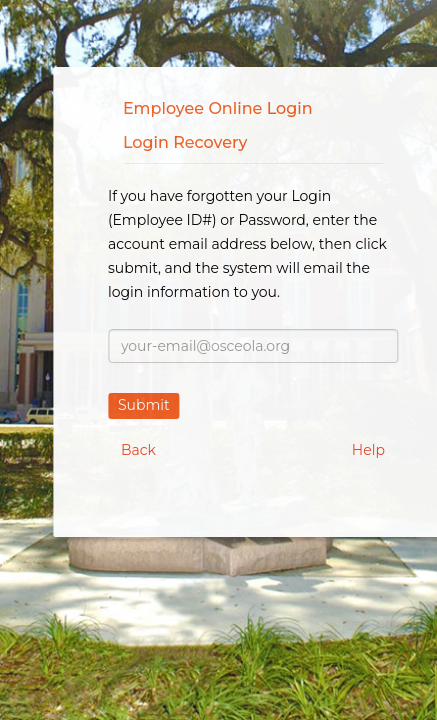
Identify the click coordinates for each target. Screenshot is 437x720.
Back (138, 450)
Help (368, 450)
